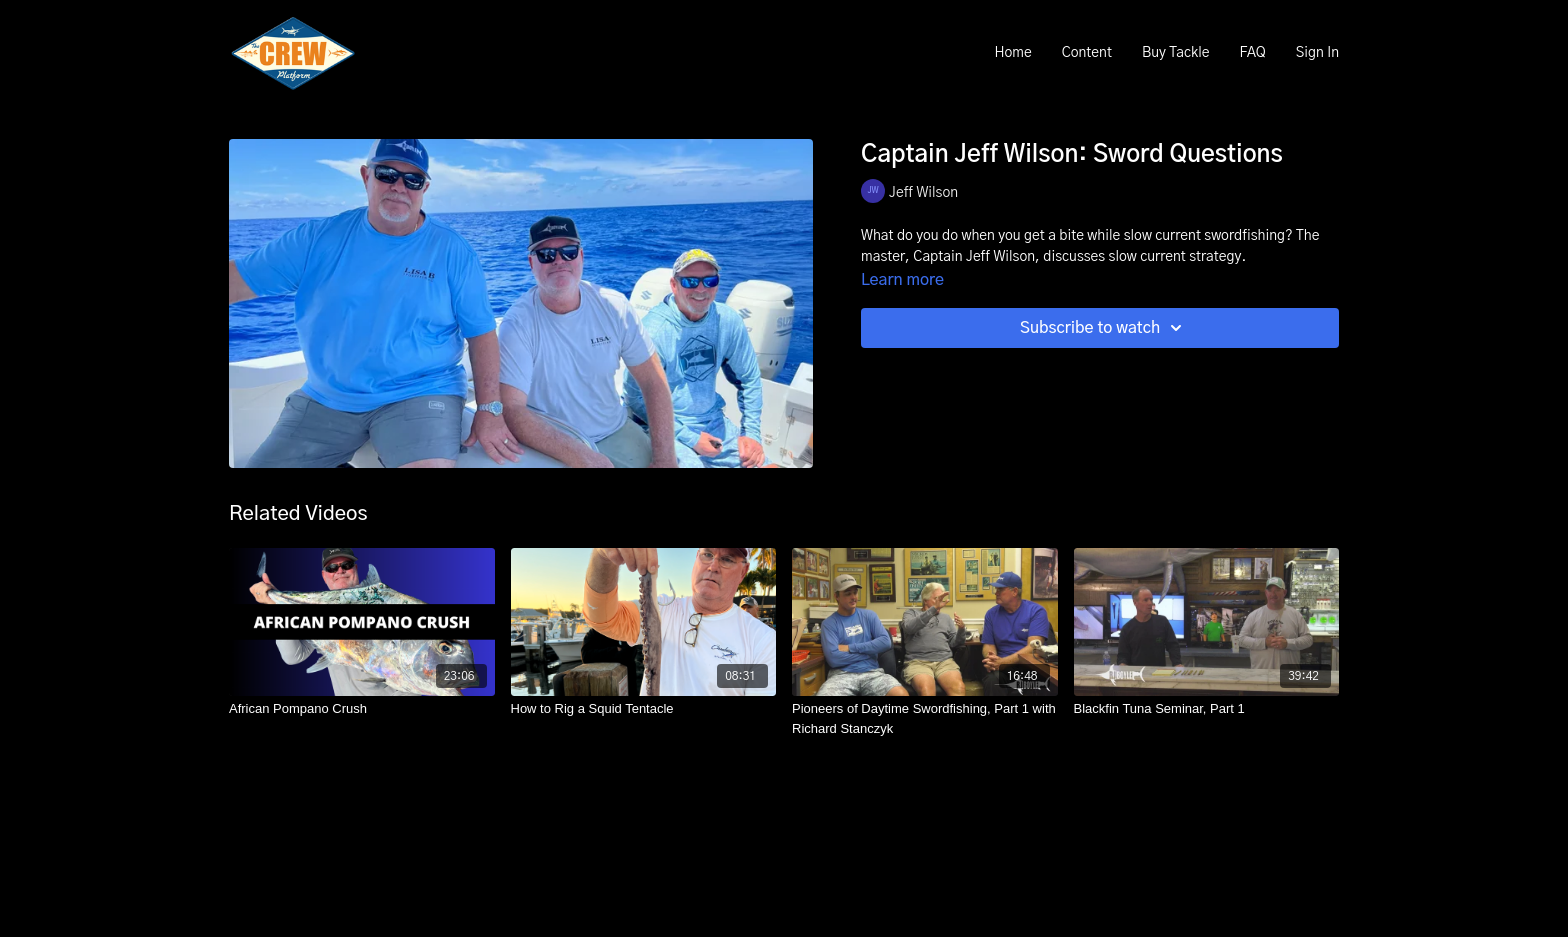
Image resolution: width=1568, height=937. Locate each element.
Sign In (1317, 53)
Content (1087, 53)
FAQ (1252, 53)
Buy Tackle (1176, 53)
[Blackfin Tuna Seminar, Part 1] (1207, 709)
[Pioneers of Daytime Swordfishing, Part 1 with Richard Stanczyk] (925, 718)
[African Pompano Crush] (362, 709)
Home (1012, 53)
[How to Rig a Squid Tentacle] (644, 709)
